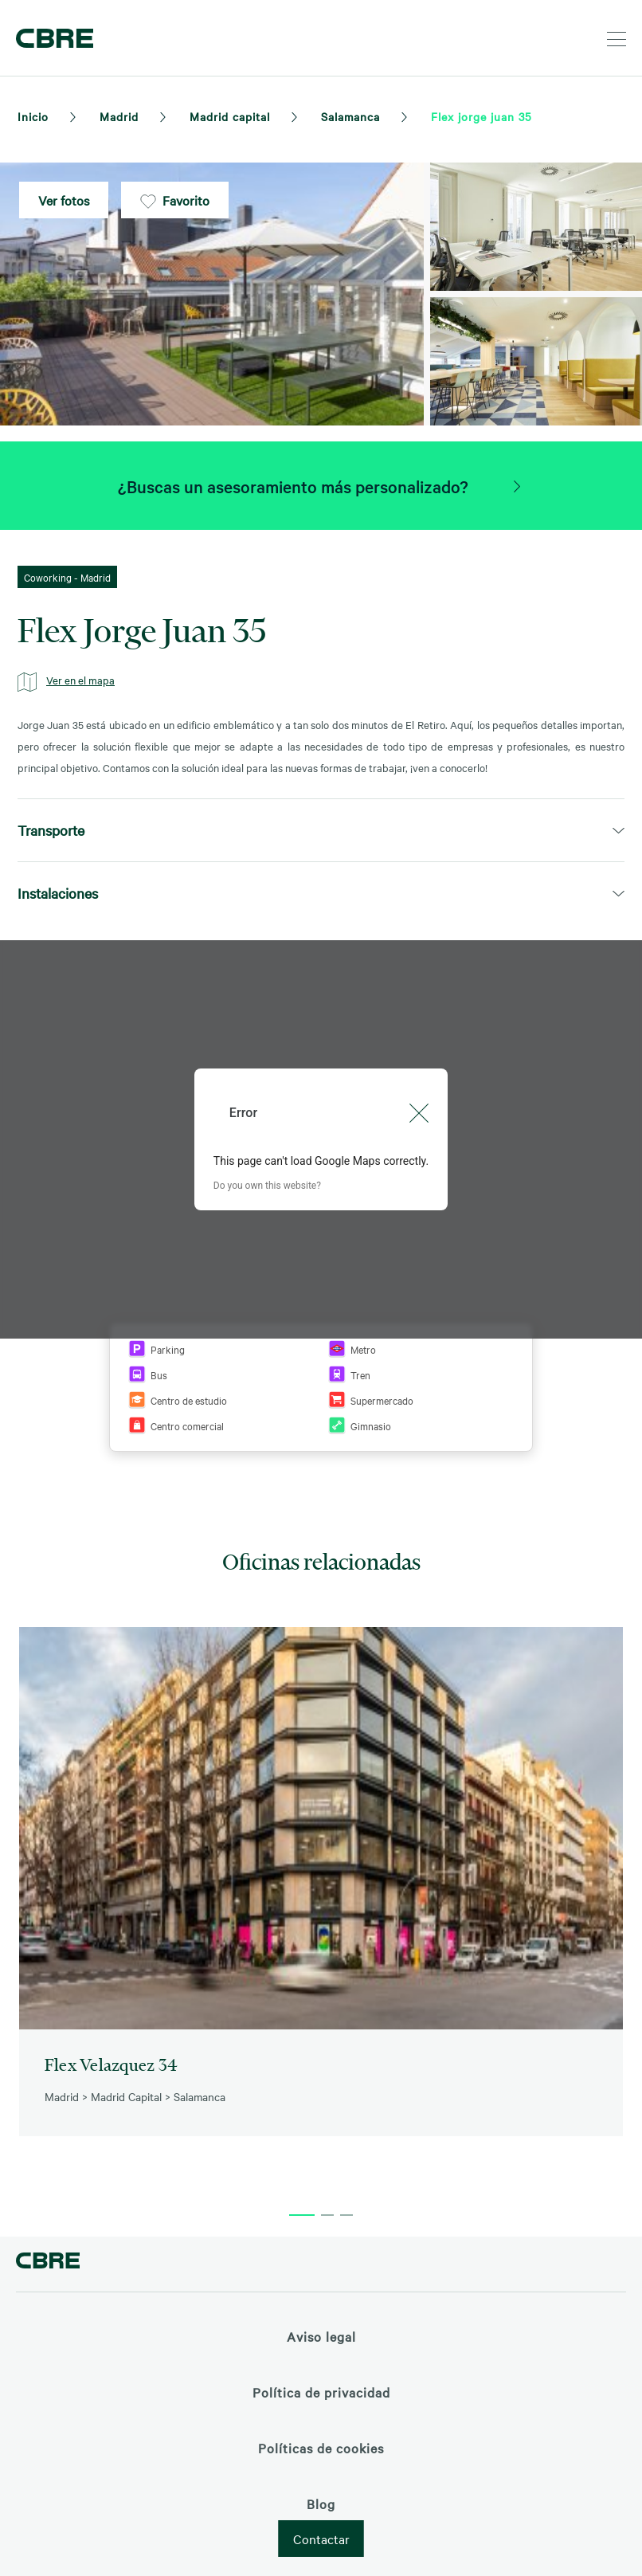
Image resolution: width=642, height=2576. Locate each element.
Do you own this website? (267, 1185)
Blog (321, 2503)
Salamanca (350, 116)
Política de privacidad (321, 2392)
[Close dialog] (419, 1113)
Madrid (119, 116)
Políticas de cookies (321, 2447)
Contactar (321, 2538)
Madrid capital (230, 116)
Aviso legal (321, 2336)
